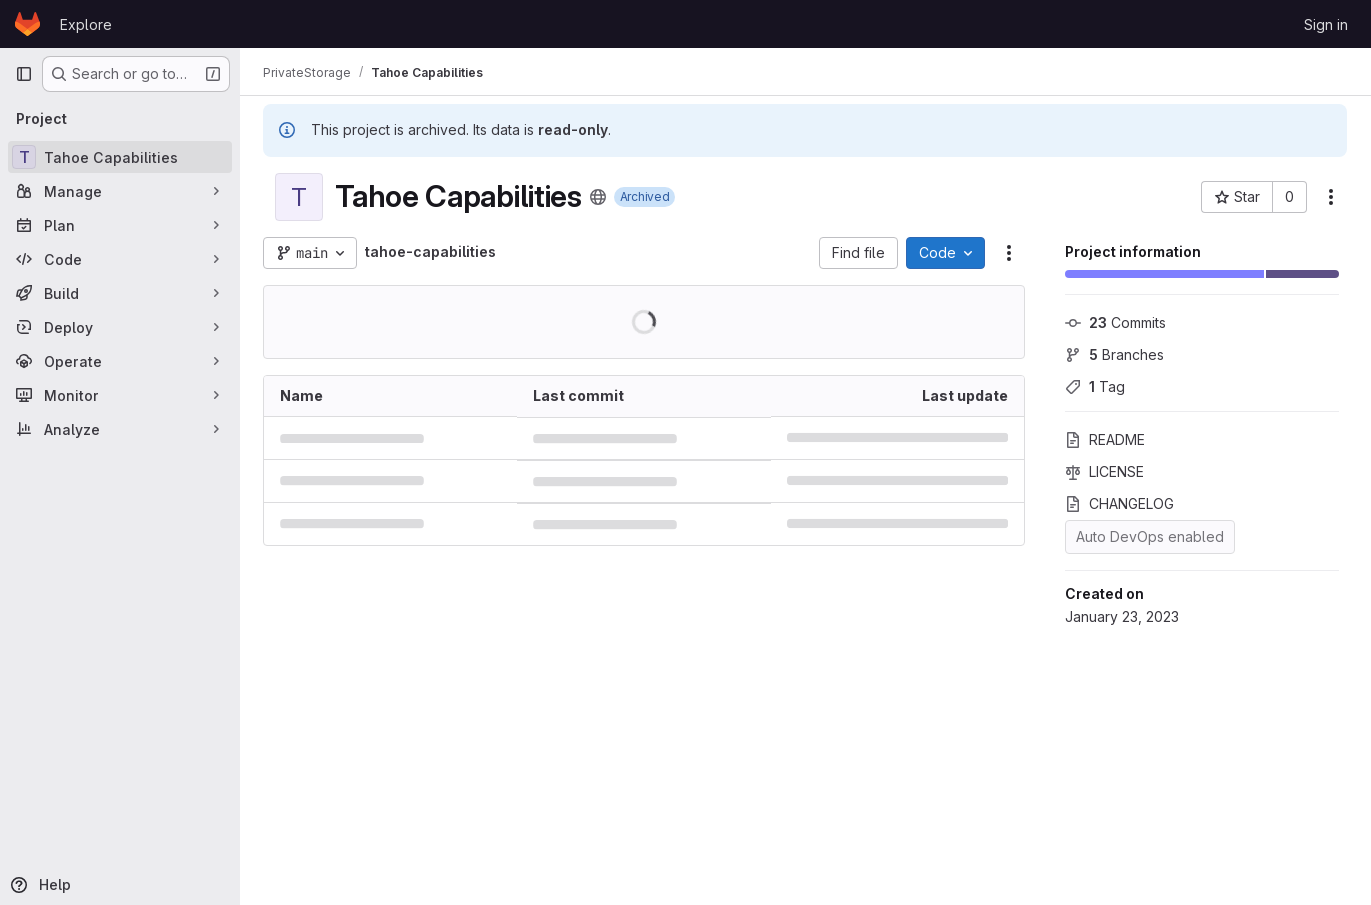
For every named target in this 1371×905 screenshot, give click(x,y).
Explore (86, 24)
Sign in (1326, 24)
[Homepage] (27, 24)
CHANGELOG (1119, 503)
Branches (1114, 354)
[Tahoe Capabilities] (120, 157)
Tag (1095, 386)
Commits (1115, 322)
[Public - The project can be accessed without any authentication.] (599, 197)
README (1105, 439)
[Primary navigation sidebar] (24, 74)
